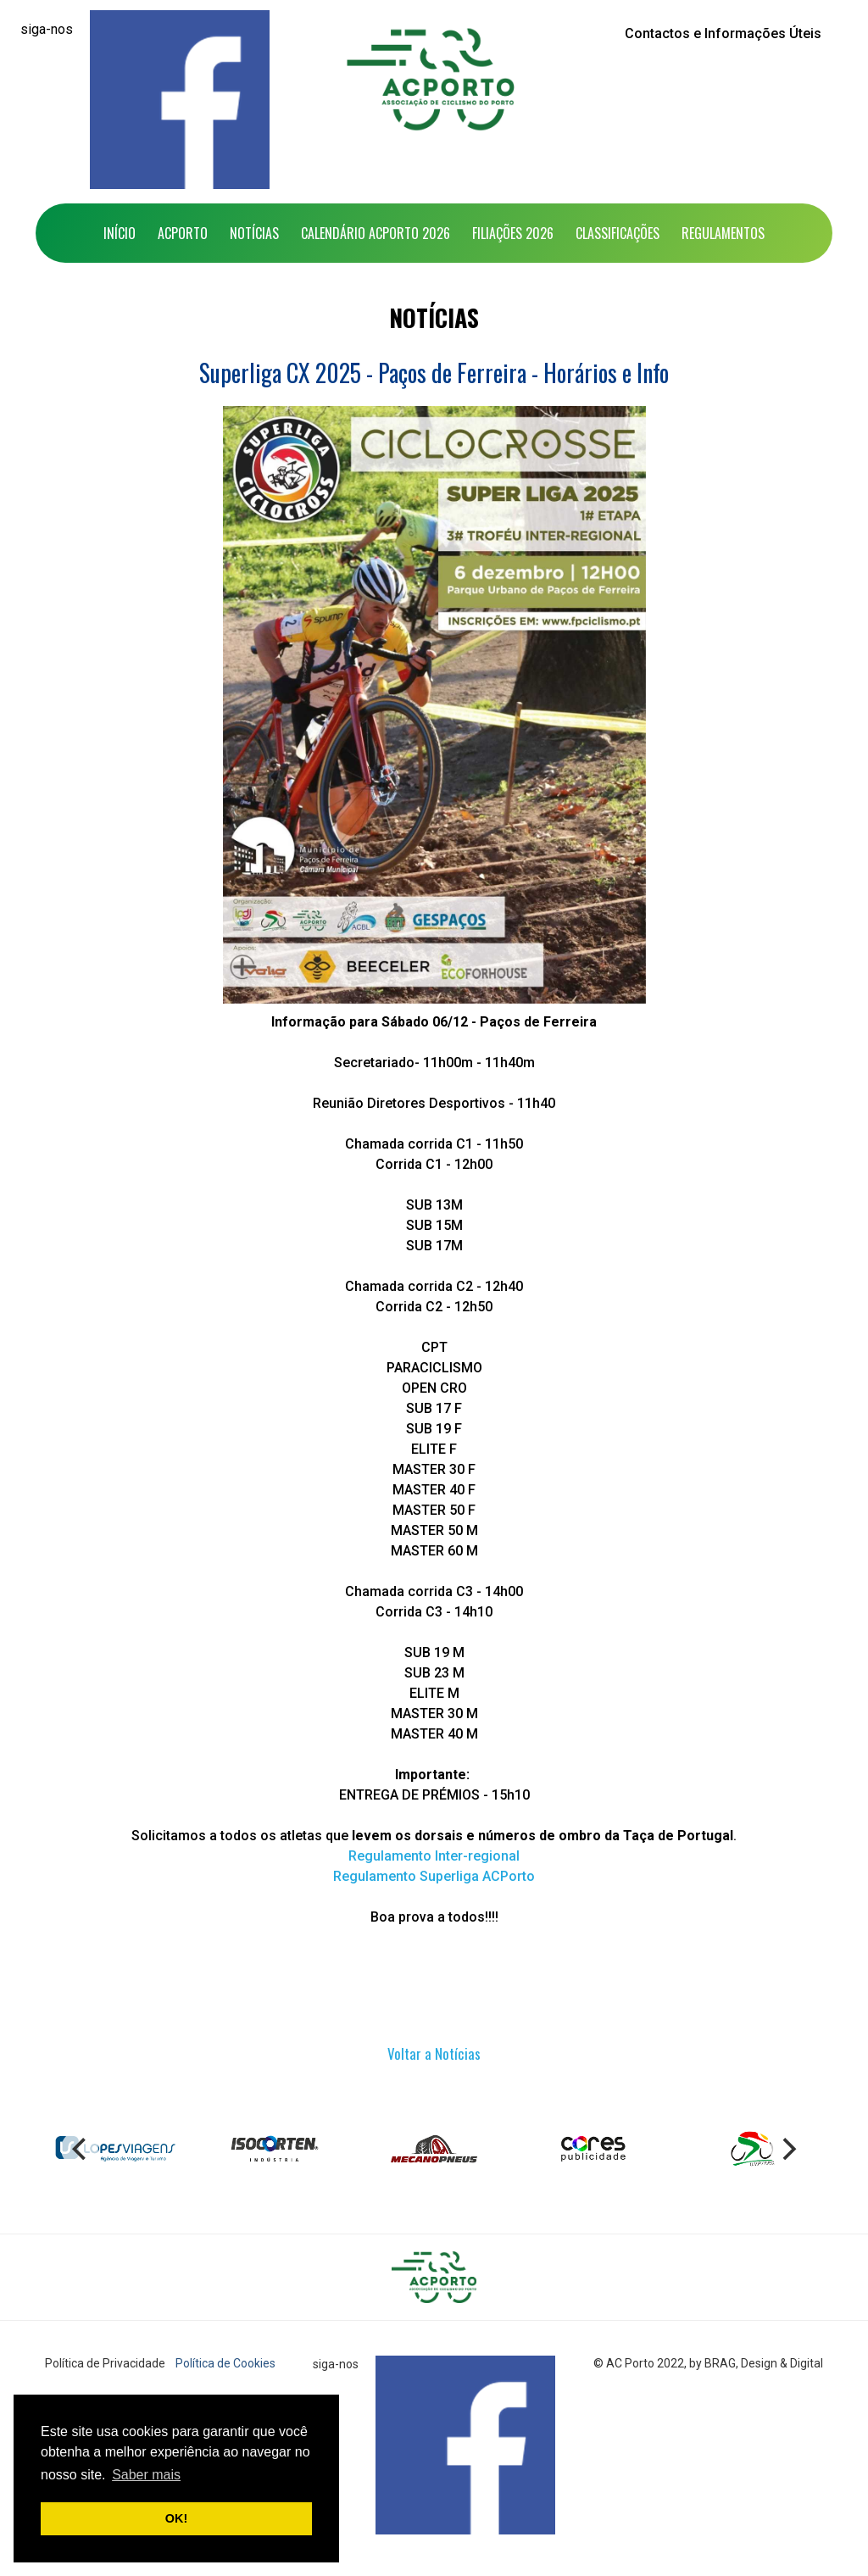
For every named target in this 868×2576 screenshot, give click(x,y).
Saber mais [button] (146, 2475)
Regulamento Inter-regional (434, 1856)
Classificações (617, 233)
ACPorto (183, 233)
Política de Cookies (225, 2363)
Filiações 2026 (513, 233)
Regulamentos (723, 233)
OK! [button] (176, 2518)
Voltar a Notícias (434, 2053)
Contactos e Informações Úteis (723, 33)
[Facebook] (180, 99)
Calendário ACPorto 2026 (375, 233)
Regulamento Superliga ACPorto (434, 1876)
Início (119, 233)
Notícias (254, 233)
